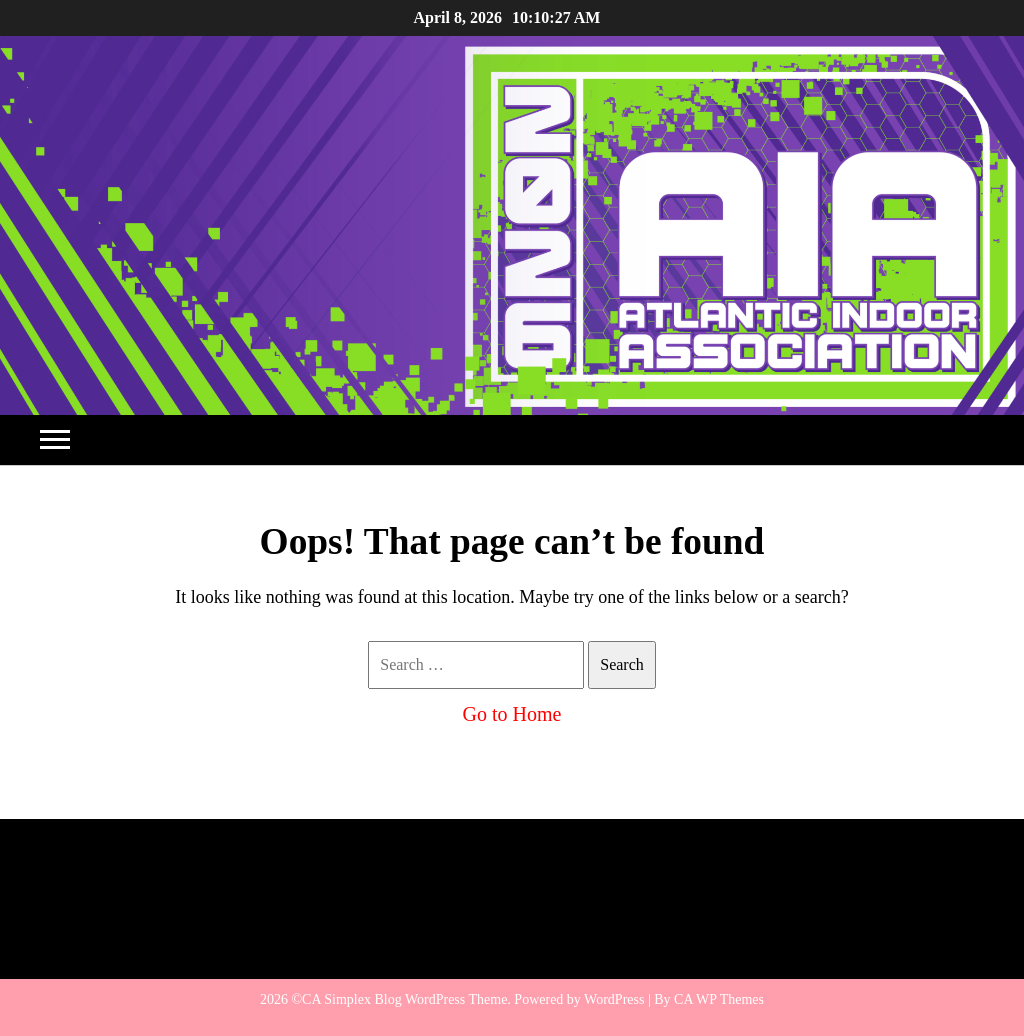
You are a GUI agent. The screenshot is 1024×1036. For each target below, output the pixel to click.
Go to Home (512, 714)
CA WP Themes (719, 999)
